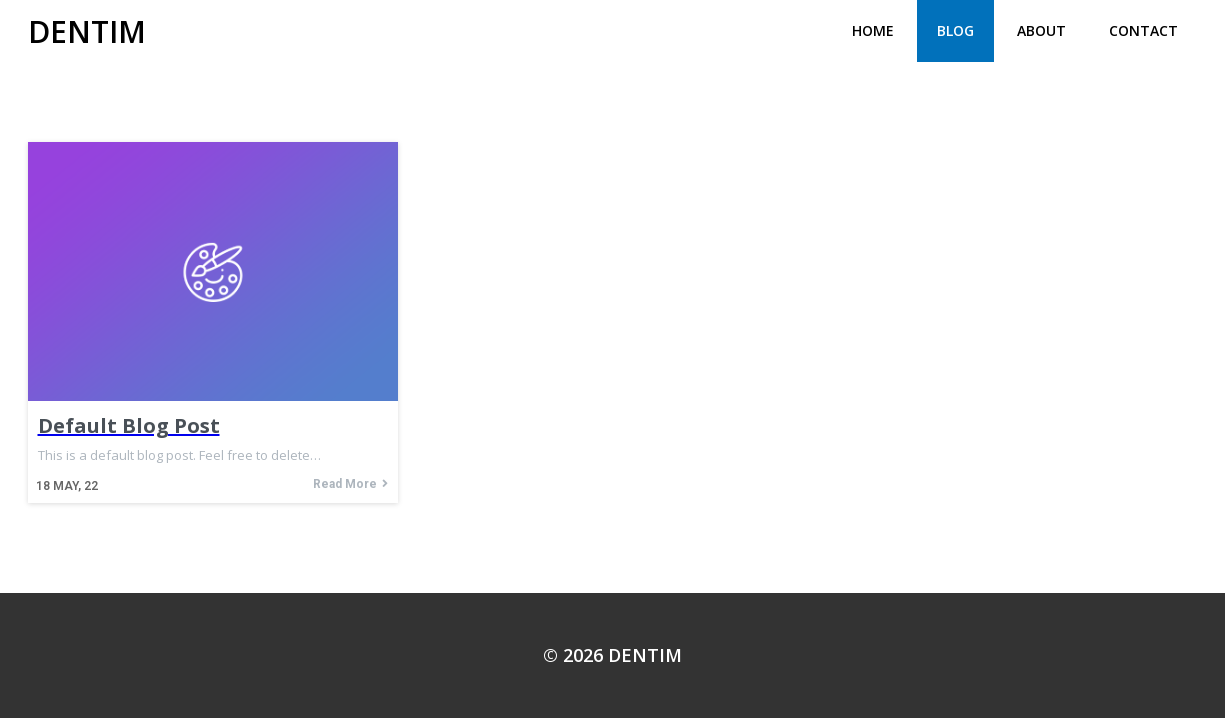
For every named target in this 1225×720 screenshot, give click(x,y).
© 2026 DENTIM (612, 655)
